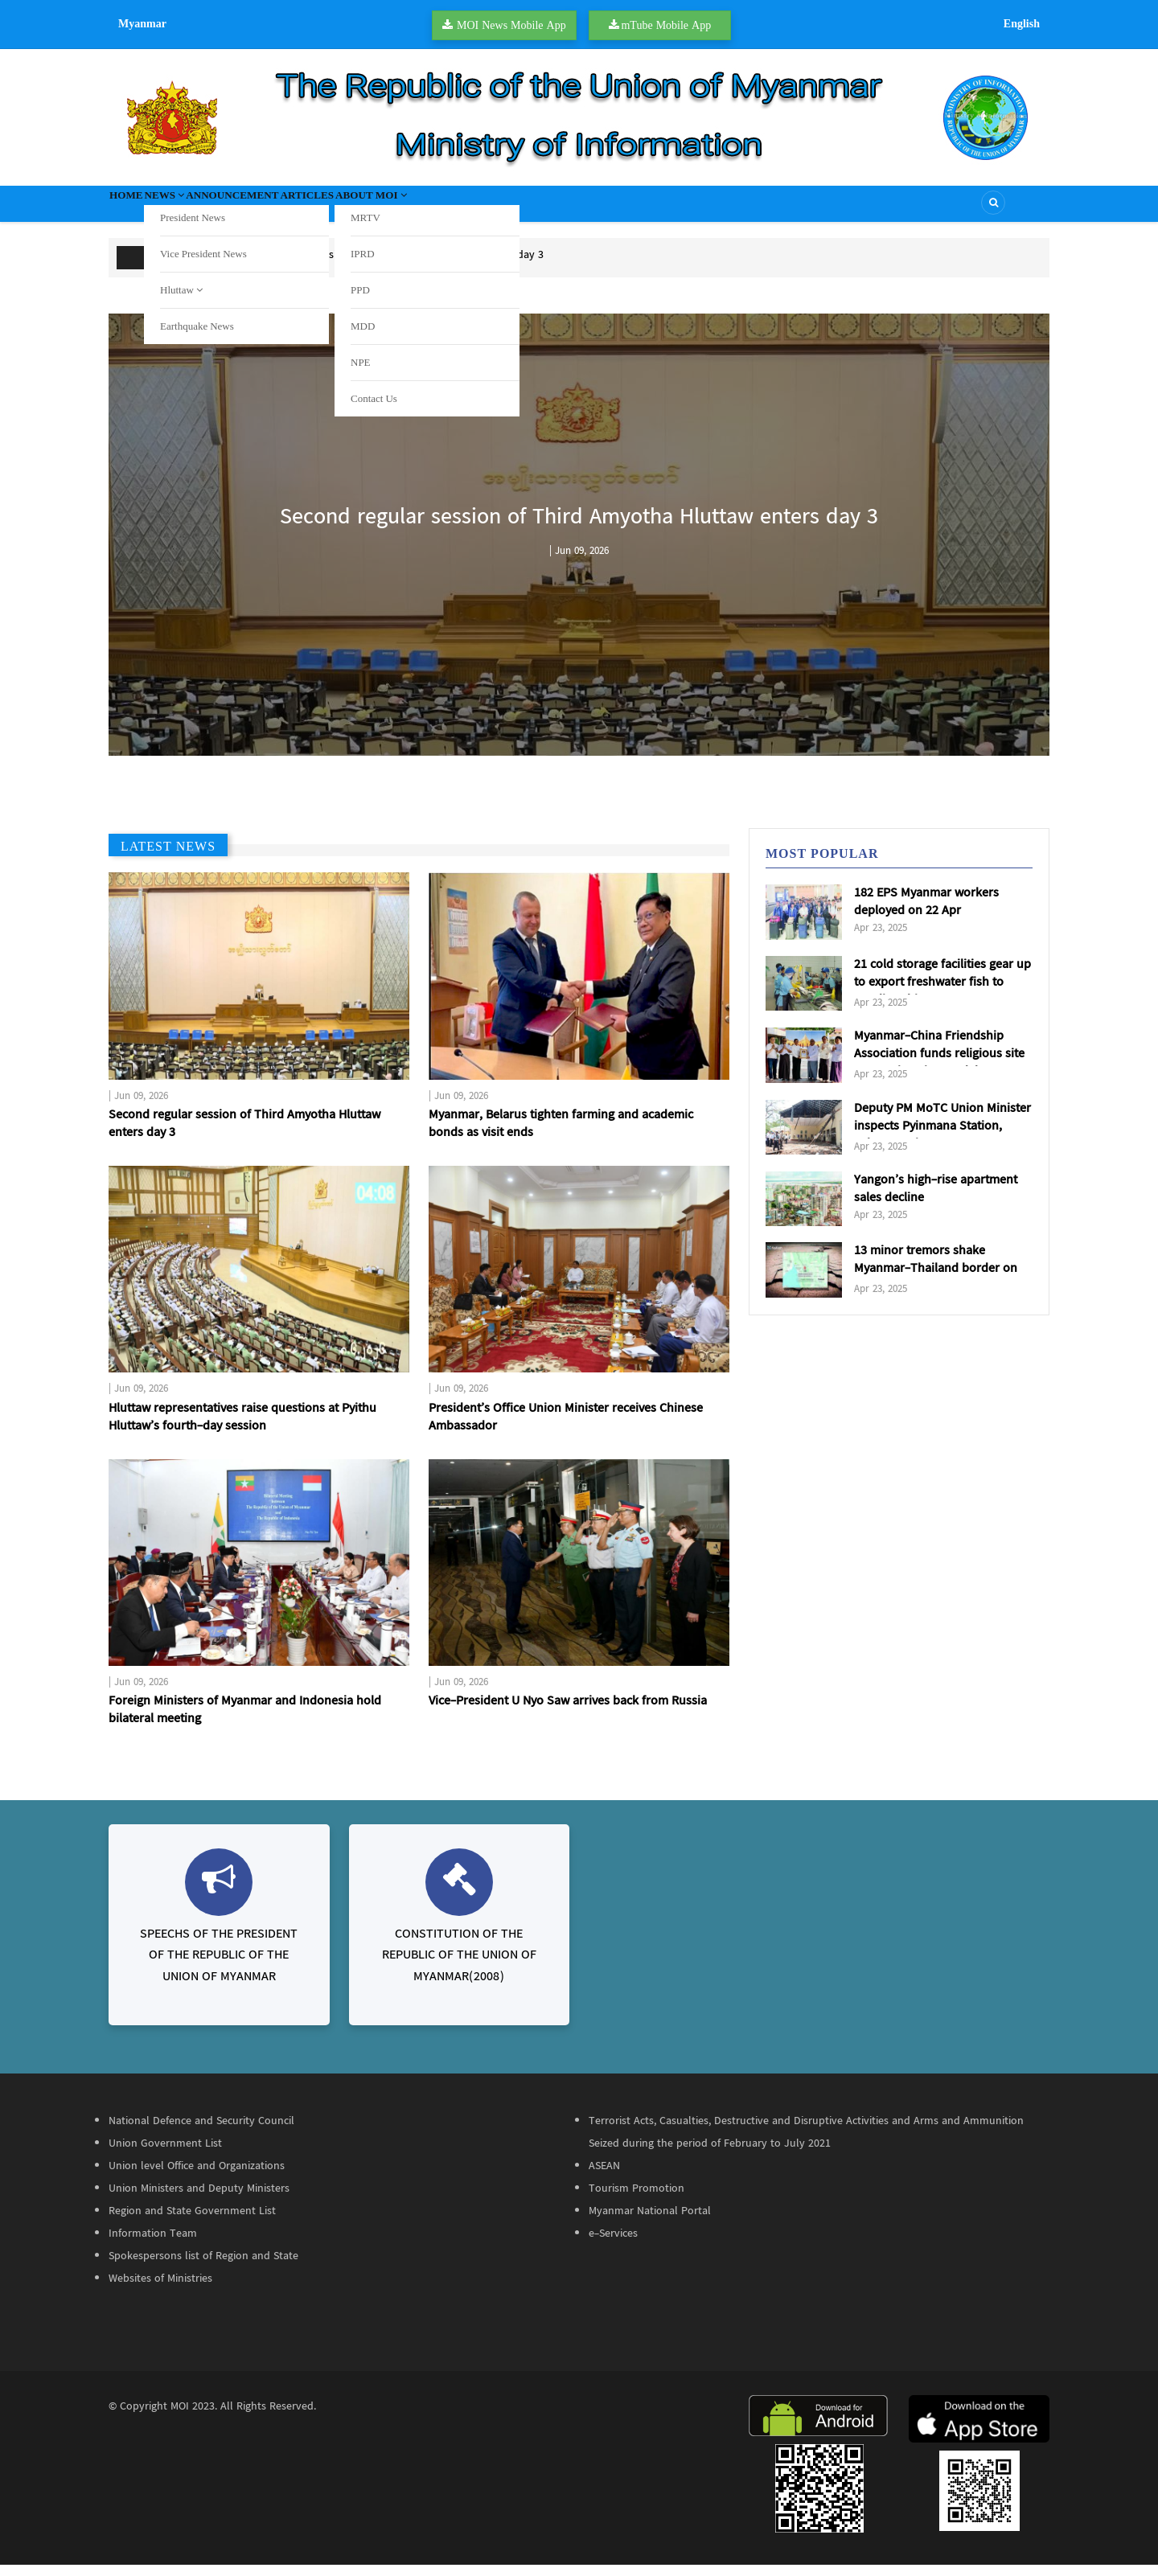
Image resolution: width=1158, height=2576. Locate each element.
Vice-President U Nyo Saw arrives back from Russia (568, 1712)
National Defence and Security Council (201, 2132)
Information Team (153, 2245)
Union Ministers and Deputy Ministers (199, 2200)
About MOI (477, 209)
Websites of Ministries (160, 2290)
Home (135, 209)
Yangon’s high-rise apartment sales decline (935, 1200)
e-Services (613, 2245)
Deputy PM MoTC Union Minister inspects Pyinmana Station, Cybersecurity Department (942, 1137)
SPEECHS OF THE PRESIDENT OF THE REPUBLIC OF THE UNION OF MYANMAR (219, 1966)
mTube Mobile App (666, 25)
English (1022, 23)
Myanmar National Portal (650, 2222)
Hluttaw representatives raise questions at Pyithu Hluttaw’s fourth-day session (242, 1428)
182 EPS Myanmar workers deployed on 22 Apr (926, 913)
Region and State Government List (192, 2222)
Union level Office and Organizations (197, 2177)
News (195, 209)
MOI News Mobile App (511, 25)
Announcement (288, 209)
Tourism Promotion (636, 2200)
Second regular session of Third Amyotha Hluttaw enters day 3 (390, 266)
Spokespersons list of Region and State (203, 2267)
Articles (387, 209)
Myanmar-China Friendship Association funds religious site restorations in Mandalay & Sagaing (939, 1074)
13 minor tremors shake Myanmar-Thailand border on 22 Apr (935, 1280)
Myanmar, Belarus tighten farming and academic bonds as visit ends (561, 1135)
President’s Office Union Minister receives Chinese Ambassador (566, 1428)
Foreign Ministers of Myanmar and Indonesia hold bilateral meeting (245, 1721)
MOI (179, 2417)
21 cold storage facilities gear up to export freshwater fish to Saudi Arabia (942, 993)
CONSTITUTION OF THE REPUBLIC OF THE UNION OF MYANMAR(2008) (459, 1966)
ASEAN (604, 2177)
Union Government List (165, 2155)
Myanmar (142, 23)
